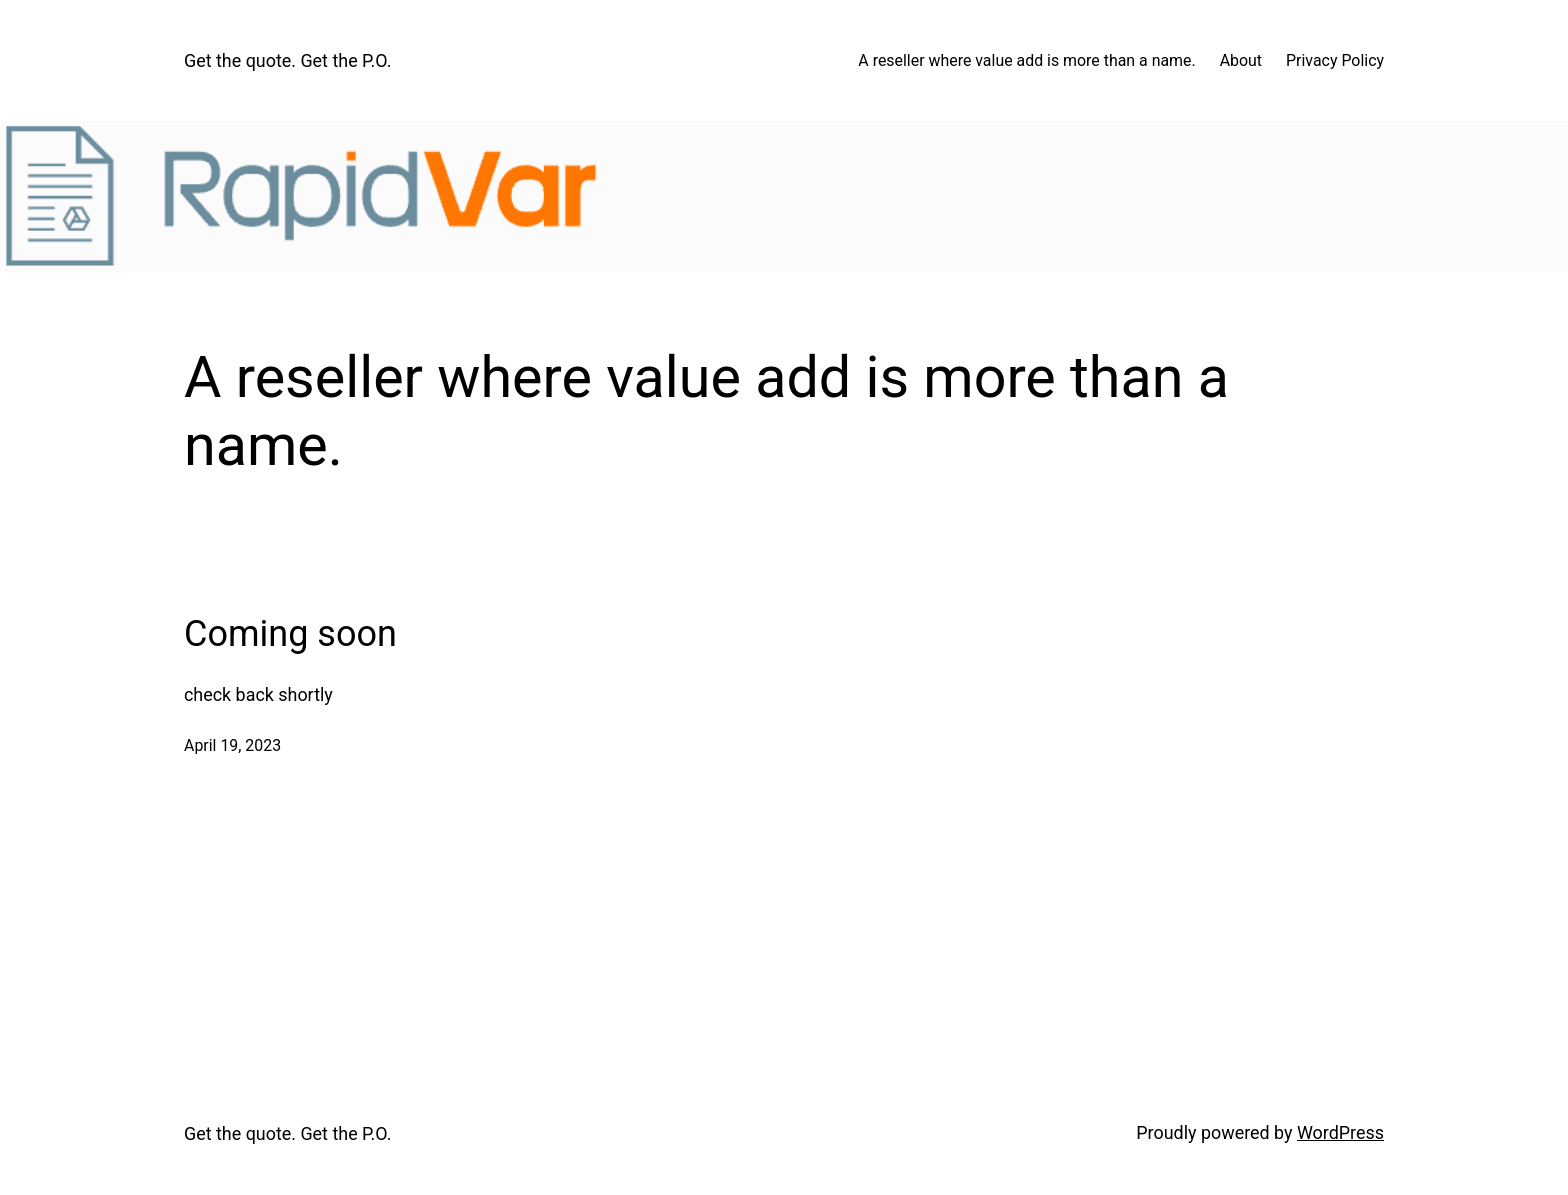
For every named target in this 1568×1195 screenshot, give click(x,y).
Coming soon (290, 634)
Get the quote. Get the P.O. (287, 60)
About (1241, 60)
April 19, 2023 (232, 745)
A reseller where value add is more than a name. (1026, 60)
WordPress (1340, 1132)
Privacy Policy (1335, 60)
